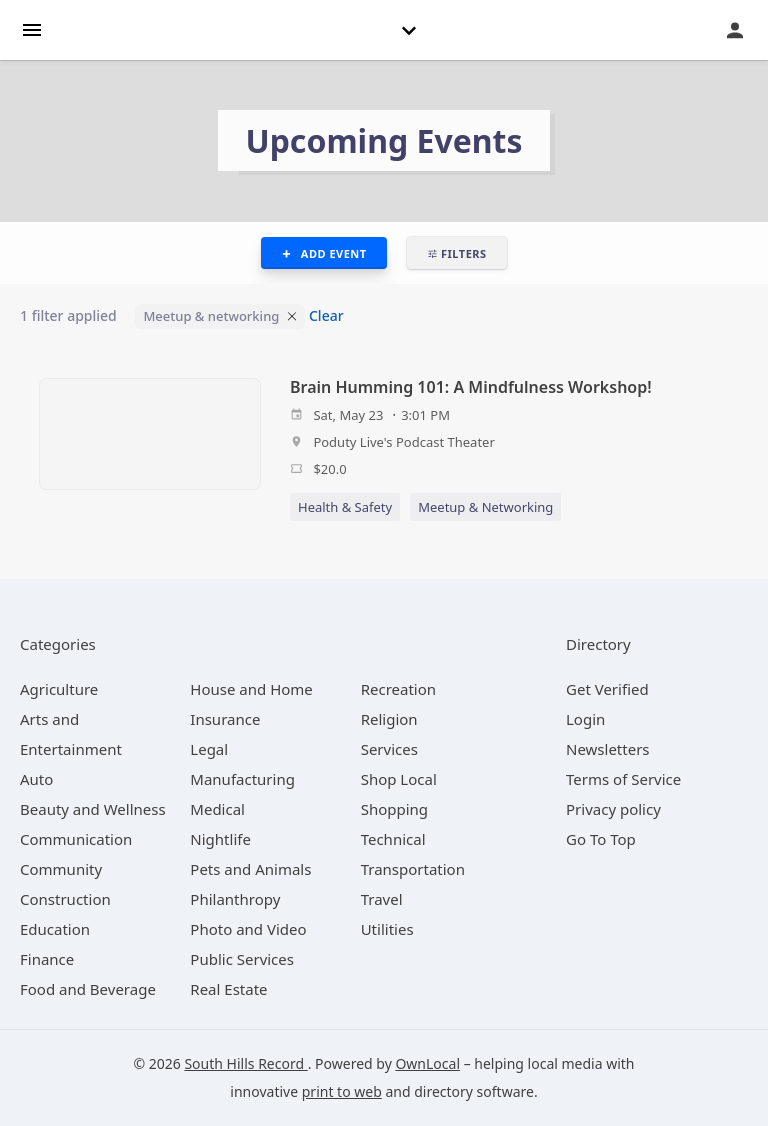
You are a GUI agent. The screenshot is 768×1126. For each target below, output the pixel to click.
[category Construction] (65, 899)
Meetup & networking (211, 316)
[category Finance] (47, 959)
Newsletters (608, 749)
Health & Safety (345, 507)
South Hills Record (245, 1063)
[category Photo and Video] (248, 929)
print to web (342, 1091)
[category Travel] (382, 899)
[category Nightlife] (220, 839)
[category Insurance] (225, 719)
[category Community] (61, 869)
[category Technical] (393, 839)
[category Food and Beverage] (88, 989)
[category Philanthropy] (235, 899)
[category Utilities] (387, 929)
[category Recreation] (398, 689)
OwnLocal (427, 1063)
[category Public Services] (242, 959)
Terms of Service (623, 779)
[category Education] (55, 929)
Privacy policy (613, 809)
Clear (326, 315)
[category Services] (389, 749)
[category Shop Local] (399, 779)
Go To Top (601, 839)
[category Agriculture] (59, 689)
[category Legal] (209, 749)
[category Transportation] (413, 869)
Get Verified (607, 689)
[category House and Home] (251, 689)
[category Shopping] (394, 809)
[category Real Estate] (228, 989)
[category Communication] (76, 839)
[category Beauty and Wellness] (93, 809)
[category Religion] (389, 719)
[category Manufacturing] (242, 779)
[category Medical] (217, 809)
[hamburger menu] (32, 28)
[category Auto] (36, 779)
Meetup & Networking (485, 507)
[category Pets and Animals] (250, 869)
